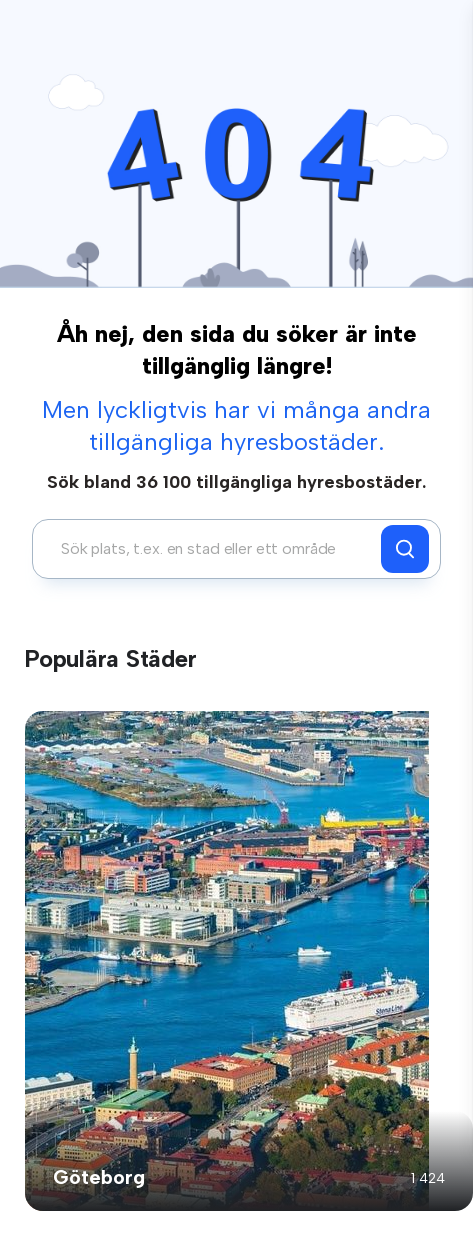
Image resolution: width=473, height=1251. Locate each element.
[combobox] (212, 549)
